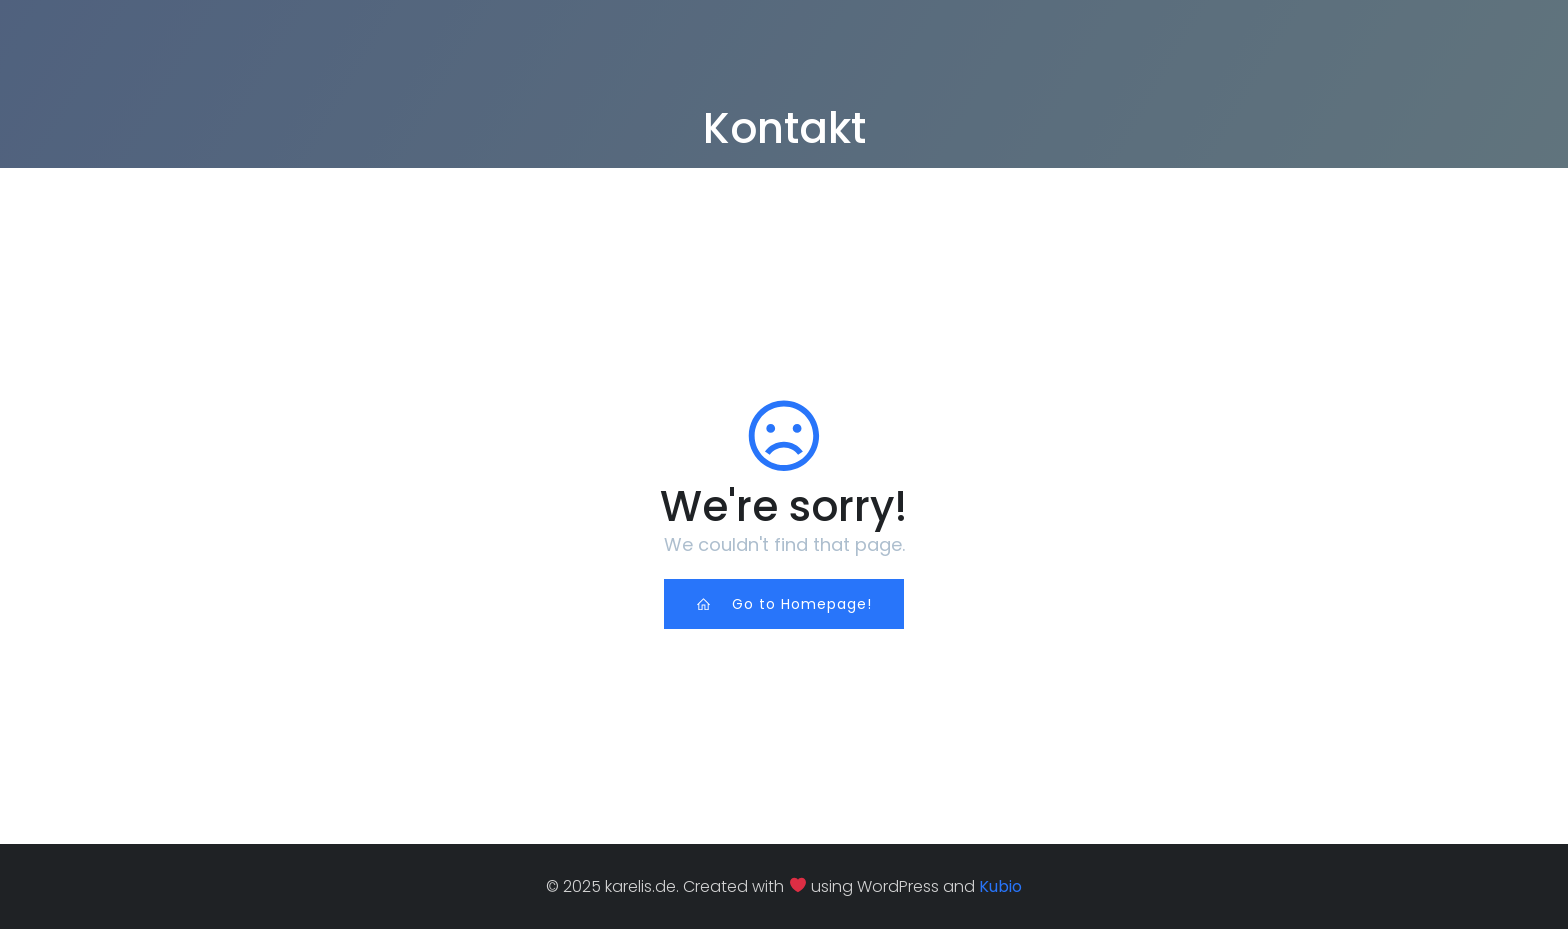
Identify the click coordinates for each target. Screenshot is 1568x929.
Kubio (1000, 886)
